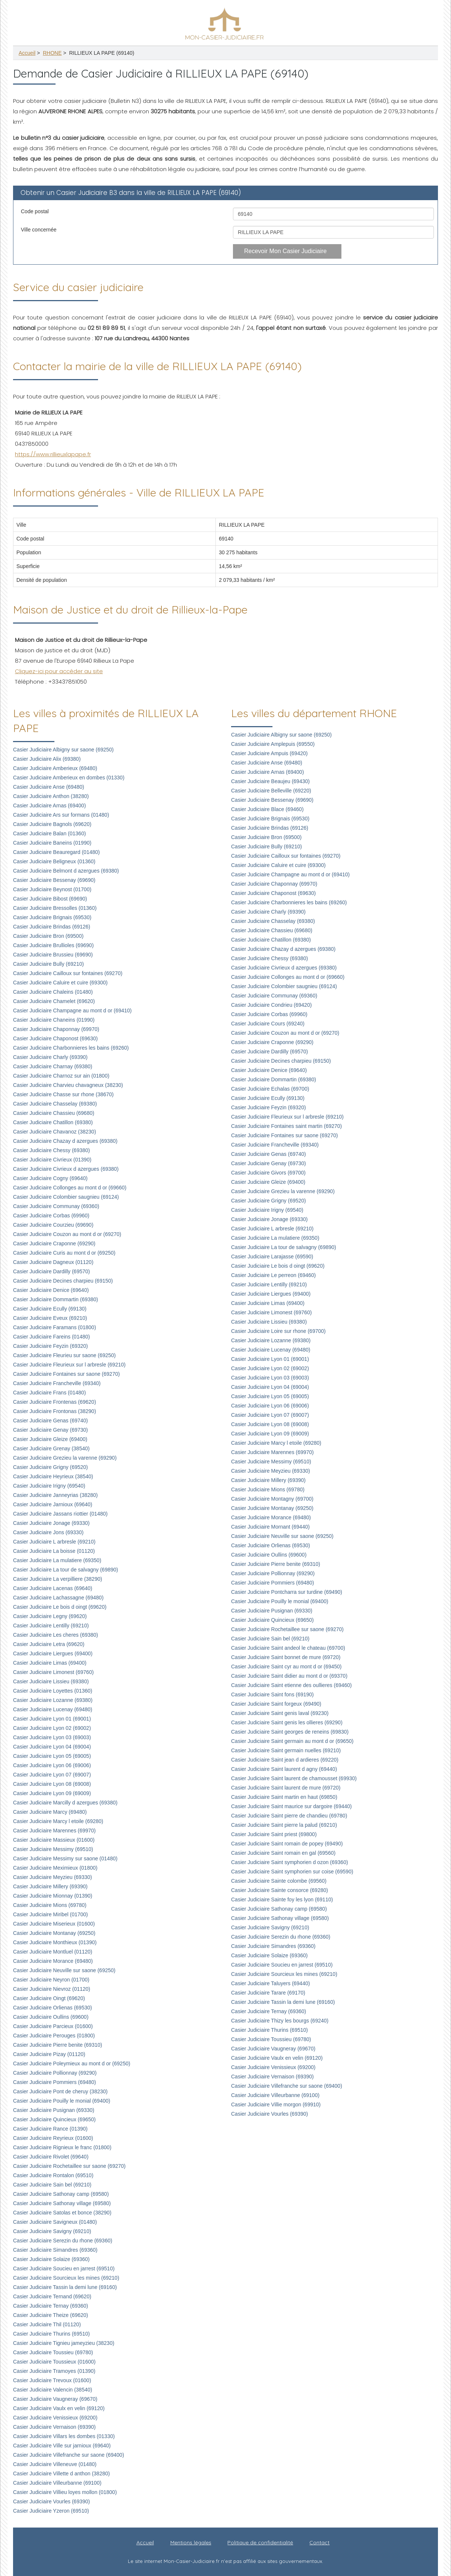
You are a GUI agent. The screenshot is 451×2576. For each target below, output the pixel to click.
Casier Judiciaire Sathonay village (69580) (62, 2203)
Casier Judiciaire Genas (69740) (50, 1420)
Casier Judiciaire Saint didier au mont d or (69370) (289, 1676)
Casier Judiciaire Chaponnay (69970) (56, 1029)
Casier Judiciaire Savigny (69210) (52, 2231)
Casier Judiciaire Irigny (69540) (49, 1486)
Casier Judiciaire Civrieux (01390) (52, 1160)
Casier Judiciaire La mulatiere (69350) (57, 1560)
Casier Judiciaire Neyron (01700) (51, 1980)
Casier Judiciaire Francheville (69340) (57, 1383)
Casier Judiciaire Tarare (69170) (268, 1993)
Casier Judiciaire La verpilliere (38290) (57, 1579)
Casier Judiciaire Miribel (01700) (50, 1914)
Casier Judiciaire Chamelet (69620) (54, 1001)
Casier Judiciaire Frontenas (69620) (54, 1402)
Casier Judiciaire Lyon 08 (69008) (52, 1784)
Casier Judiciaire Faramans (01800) (54, 1327)
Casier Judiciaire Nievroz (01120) (51, 1989)
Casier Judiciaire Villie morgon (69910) (276, 2104)
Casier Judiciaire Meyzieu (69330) (52, 1877)
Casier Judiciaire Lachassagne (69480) (58, 1598)
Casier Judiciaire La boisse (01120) (54, 1551)
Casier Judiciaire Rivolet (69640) (50, 2157)
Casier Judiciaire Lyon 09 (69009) (52, 1793)
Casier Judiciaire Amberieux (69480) (55, 768)
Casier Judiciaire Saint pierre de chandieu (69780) (289, 1816)
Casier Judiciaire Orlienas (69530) (52, 2008)
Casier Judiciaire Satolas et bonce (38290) (62, 2213)
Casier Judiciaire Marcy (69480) (50, 1812)
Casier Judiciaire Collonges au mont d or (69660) (69, 1188)
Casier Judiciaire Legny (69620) (50, 1616)
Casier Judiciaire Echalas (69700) (270, 1089)
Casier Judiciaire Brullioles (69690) (53, 945)
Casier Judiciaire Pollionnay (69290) (55, 2073)
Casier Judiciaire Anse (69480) (48, 787)
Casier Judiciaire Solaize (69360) (51, 2259)
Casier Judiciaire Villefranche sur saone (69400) (68, 2455)
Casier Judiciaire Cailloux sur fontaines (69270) (67, 973)
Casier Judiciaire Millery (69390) (50, 1886)
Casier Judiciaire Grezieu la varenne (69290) (65, 1458)
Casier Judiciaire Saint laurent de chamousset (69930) (294, 1778)
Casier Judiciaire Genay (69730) (50, 1430)
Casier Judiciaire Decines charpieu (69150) (63, 1281)
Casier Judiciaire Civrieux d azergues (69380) (66, 1169)
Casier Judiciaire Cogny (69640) (50, 1178)
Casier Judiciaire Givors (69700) (268, 1173)
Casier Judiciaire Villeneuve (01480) (55, 2464)
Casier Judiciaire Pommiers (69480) (54, 2082)
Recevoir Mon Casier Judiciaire (285, 251)
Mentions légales (190, 2542)
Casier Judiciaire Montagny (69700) (272, 1499)
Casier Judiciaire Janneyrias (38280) (55, 1495)
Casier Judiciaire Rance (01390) (50, 2129)
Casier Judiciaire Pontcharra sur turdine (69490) (286, 1592)
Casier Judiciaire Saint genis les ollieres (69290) (287, 1722)
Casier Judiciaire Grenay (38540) (51, 1448)
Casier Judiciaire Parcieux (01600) (53, 2026)
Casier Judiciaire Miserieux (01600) (54, 1924)
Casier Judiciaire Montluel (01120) (52, 1952)
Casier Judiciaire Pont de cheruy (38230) (60, 2091)
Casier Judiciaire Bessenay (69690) (54, 880)
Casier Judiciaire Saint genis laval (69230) (279, 1713)
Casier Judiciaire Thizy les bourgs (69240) (279, 2021)
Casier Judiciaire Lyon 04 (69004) (52, 1747)
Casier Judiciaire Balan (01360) (49, 833)
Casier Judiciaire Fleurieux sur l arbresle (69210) (69, 1365)
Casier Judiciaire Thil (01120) (47, 2324)
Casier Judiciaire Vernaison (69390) (54, 2427)
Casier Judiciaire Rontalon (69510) (53, 2175)
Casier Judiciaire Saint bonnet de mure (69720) (285, 1657)
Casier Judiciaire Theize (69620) (50, 2315)
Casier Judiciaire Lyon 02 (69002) (52, 1728)
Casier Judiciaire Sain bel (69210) (52, 2185)
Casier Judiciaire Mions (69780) (49, 1905)
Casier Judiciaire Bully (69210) (48, 964)
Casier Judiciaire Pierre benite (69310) (57, 2045)
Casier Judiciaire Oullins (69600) (50, 2017)
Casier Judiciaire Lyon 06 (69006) (52, 1765)
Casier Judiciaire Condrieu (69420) (271, 1005)
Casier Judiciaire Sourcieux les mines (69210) (66, 2278)
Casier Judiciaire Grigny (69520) (50, 1467)
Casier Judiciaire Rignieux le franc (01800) (62, 2147)
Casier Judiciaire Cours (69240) (268, 1024)
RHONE (52, 53)
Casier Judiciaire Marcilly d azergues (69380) (65, 1803)
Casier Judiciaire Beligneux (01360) (54, 861)
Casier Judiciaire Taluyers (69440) (270, 1983)
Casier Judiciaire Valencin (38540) (52, 2390)
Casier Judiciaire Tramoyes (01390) (54, 2371)
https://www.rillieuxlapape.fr (53, 454)
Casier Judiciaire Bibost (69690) (50, 899)
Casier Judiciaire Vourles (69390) (51, 2501)
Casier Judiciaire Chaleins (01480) (53, 992)
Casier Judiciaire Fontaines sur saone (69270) (66, 1374)
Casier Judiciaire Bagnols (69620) (52, 824)
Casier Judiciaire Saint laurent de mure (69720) (285, 1788)
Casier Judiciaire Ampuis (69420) (269, 753)
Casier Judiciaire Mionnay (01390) (52, 1896)
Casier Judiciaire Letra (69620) (48, 1644)
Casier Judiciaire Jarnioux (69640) (52, 1504)
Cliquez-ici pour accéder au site (59, 671)
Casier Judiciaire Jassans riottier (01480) (60, 1514)
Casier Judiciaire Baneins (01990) (52, 843)
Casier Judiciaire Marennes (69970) (54, 1831)
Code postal (35, 211)
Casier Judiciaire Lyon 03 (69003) (52, 1737)
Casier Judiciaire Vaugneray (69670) (55, 2399)
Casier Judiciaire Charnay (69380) (52, 1066)
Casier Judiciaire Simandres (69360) (55, 2250)
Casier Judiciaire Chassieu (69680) (53, 1113)
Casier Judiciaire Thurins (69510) (51, 2334)
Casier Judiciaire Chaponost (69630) (55, 1038)
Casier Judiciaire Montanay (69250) (54, 1933)
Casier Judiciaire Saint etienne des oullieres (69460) (291, 1685)
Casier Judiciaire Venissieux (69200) (55, 2418)
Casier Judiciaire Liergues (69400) (52, 1653)
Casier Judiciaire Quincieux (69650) (54, 2119)
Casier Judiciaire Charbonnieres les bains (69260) (71, 1048)
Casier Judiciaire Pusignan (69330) (53, 2110)
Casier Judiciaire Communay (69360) (56, 1206)
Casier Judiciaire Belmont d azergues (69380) (66, 871)
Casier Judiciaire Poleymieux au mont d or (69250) (71, 2063)
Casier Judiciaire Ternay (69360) (50, 2306)
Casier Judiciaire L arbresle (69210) (54, 1542)
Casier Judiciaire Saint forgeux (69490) (276, 1704)
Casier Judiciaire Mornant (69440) (270, 1527)
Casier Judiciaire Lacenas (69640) (52, 1588)
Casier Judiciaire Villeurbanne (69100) (57, 2483)
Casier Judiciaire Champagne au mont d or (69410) (72, 1010)
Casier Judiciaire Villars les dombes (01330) (64, 2436)
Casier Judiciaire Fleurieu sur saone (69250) (64, 1355)
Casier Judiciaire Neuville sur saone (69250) (64, 1970)
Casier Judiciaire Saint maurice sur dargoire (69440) (291, 1806)
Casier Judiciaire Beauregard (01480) (56, 852)
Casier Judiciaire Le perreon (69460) (273, 1275)
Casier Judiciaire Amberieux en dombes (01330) (68, 778)
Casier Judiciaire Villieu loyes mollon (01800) (65, 2492)
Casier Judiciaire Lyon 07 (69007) (52, 1775)
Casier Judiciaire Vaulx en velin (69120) (59, 2408)
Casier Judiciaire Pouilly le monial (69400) (61, 2101)
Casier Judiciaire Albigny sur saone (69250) (63, 750)
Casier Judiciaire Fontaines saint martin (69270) (286, 1126)
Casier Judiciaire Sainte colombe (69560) (279, 1881)
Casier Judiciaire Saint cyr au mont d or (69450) (286, 1666)
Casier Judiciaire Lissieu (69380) (51, 1681)
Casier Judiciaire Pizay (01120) (49, 2054)
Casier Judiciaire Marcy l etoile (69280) (58, 1821)
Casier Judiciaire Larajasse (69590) (272, 1256)
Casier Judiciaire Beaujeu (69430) (270, 781)
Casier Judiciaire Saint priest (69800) (274, 1834)
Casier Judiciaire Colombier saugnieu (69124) (66, 1197)
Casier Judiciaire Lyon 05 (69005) (52, 1756)
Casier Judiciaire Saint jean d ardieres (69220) (284, 1760)
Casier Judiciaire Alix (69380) (47, 759)
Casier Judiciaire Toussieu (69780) (53, 2352)
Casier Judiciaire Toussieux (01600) (54, 2362)
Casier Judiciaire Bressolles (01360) (55, 908)
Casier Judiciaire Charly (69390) (50, 1057)
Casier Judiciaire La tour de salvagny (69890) (65, 1570)
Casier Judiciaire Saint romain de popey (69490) (287, 1844)
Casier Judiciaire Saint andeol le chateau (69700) (288, 1648)
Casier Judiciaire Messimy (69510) (53, 1849)
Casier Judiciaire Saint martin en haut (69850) (284, 1797)
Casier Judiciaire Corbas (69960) (51, 1215)
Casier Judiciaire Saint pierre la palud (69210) (284, 1825)
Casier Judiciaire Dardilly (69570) (51, 1271)
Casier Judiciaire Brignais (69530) (52, 917)
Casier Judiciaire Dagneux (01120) (53, 1262)
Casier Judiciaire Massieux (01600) (54, 1840)
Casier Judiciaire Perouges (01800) (54, 2036)
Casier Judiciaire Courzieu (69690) (53, 1225)
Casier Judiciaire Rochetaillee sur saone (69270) (69, 2166)
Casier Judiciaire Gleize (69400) (50, 1439)
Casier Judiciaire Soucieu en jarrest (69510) (63, 2268)
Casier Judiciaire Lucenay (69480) (52, 1709)
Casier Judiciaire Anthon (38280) (51, 796)
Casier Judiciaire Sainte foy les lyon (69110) (282, 1899)
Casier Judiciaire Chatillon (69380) (53, 1122)
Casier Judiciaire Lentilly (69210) (51, 1625)
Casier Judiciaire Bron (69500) (48, 936)
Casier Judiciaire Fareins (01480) (51, 1337)
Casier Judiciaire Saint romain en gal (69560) (283, 1853)
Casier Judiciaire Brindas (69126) (51, 927)
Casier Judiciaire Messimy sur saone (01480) (65, 1858)
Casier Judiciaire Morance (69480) (53, 1961)
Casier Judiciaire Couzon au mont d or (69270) (67, 1234)
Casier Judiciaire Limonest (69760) (53, 1672)
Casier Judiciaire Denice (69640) (51, 1290)
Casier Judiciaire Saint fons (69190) (272, 1694)
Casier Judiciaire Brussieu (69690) (53, 955)
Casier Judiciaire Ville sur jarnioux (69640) (62, 2446)
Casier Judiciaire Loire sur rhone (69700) (278, 1331)
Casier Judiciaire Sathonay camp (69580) (61, 2194)
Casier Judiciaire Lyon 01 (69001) (52, 1719)
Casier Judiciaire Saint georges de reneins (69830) (289, 1732)
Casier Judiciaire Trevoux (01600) (52, 2380)
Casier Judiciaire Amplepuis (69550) (273, 744)
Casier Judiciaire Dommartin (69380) (55, 1299)
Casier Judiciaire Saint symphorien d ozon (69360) (289, 1862)
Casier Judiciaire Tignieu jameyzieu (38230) (63, 2343)
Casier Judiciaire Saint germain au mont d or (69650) (292, 1741)
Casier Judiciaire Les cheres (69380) (55, 1635)
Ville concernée (38, 230)
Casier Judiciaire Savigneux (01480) (55, 2222)
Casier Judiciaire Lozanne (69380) (52, 1700)
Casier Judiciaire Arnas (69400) (49, 805)
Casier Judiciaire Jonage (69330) (51, 1523)
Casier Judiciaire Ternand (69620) (52, 2296)
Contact (319, 2542)
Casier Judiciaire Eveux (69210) (50, 1318)
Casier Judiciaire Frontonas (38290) (54, 1411)
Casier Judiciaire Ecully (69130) (49, 1309)
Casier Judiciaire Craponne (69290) (54, 1243)
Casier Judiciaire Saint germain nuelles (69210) (286, 1750)
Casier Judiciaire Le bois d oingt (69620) (60, 1607)
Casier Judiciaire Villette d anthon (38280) (61, 2473)
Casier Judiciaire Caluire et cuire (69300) (60, 983)
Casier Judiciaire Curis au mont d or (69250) (64, 1253)
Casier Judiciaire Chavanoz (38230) (54, 1132)
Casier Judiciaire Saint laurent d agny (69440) (284, 1769)
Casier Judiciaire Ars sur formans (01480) (61, 815)
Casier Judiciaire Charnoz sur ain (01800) (61, 1076)
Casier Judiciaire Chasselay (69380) (55, 1104)
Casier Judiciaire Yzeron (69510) (51, 2511)
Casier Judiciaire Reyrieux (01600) (53, 2138)
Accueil (27, 53)
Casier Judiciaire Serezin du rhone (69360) (62, 2241)
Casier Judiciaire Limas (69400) (49, 1663)
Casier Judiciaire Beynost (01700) (52, 889)
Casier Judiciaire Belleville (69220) (271, 791)
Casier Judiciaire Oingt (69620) (49, 1998)
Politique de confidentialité (260, 2542)
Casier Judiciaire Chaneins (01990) (54, 1020)
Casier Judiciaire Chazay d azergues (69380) (65, 1141)
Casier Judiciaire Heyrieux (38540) (53, 1476)
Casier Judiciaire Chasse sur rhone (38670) (63, 1094)
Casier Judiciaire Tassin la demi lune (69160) (65, 2287)
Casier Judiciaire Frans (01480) (49, 1393)
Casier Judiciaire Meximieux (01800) (55, 1868)
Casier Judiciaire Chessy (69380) (51, 1150)
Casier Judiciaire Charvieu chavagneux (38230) (68, 1085)
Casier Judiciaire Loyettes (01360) (52, 1691)
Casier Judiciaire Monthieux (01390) (55, 1942)
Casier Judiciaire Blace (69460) (267, 809)
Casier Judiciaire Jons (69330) (48, 1532)
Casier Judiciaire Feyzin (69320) (50, 1346)
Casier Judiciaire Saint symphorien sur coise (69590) (292, 1872)
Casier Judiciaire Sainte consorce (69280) (279, 1890)
